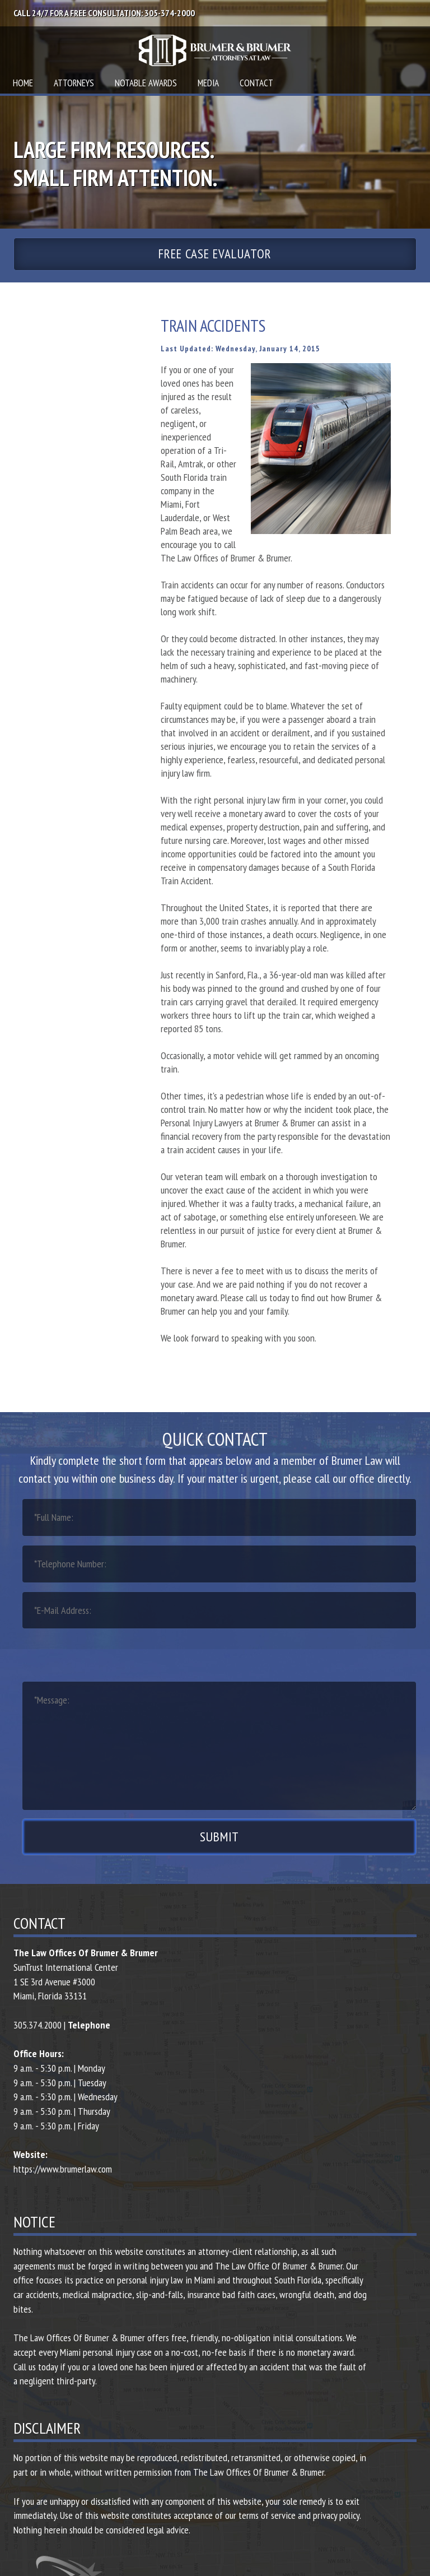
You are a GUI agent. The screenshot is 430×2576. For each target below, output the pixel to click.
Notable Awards (146, 83)
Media (208, 83)
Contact (256, 83)
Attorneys (74, 83)
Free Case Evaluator (215, 253)
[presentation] (107, 1653)
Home (23, 83)
